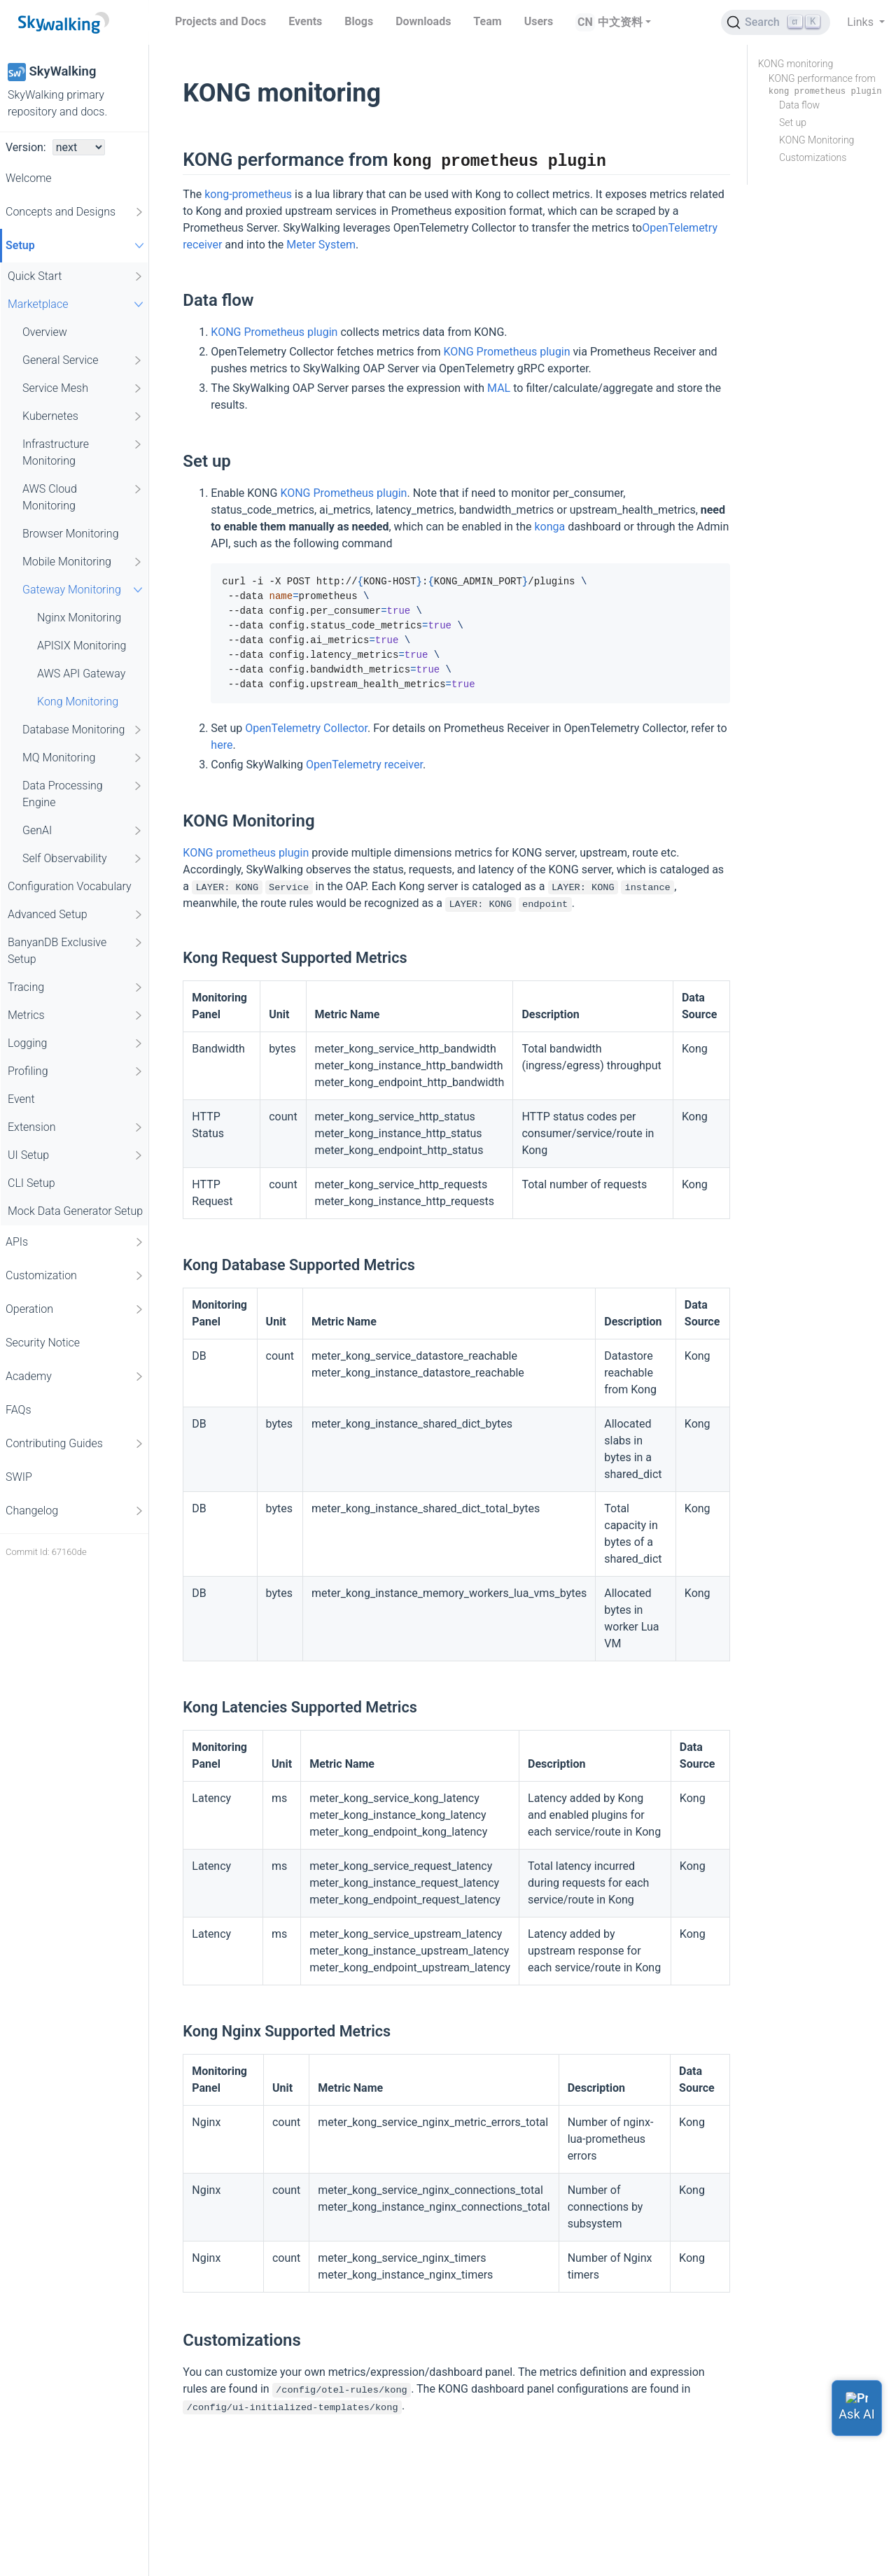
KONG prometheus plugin (246, 852)
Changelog (75, 1510)
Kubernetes (83, 416)
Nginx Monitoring (79, 617)
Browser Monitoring (70, 533)
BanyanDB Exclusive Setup (76, 950)
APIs (75, 1242)
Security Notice (43, 1342)
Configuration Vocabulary (70, 886)
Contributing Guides (75, 1443)
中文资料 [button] (620, 22)
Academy (75, 1376)
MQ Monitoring (83, 757)
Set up (792, 122)
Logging (76, 1043)
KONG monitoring (796, 63)
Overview (44, 332)
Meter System (321, 244)
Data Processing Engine (83, 793)
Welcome (29, 178)
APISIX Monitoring (81, 645)
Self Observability (83, 858)
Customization (75, 1275)
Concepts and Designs (75, 212)
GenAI (83, 830)
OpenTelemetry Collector (306, 728)
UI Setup (76, 1155)
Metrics (76, 1015)
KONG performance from (825, 85)
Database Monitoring (83, 730)
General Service (83, 360)
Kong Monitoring (77, 701)
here (221, 745)
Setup (77, 245)
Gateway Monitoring (84, 589)
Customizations (812, 157)
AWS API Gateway (81, 673)
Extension (76, 1127)
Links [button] (861, 22)
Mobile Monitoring (83, 562)
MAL (498, 388)
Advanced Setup (76, 914)
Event (21, 1099)
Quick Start (76, 276)
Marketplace (77, 304)
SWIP (19, 1477)
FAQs (18, 1409)
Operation (75, 1309)
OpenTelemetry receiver (364, 764)
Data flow (799, 105)
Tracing (76, 987)
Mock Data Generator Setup (75, 1211)
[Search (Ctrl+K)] (775, 22)
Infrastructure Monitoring (83, 451)
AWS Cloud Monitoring (83, 496)
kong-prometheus (248, 194)
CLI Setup (31, 1183)
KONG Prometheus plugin (274, 332)
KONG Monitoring (816, 140)
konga (549, 526)
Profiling (76, 1071)
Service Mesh (83, 388)
